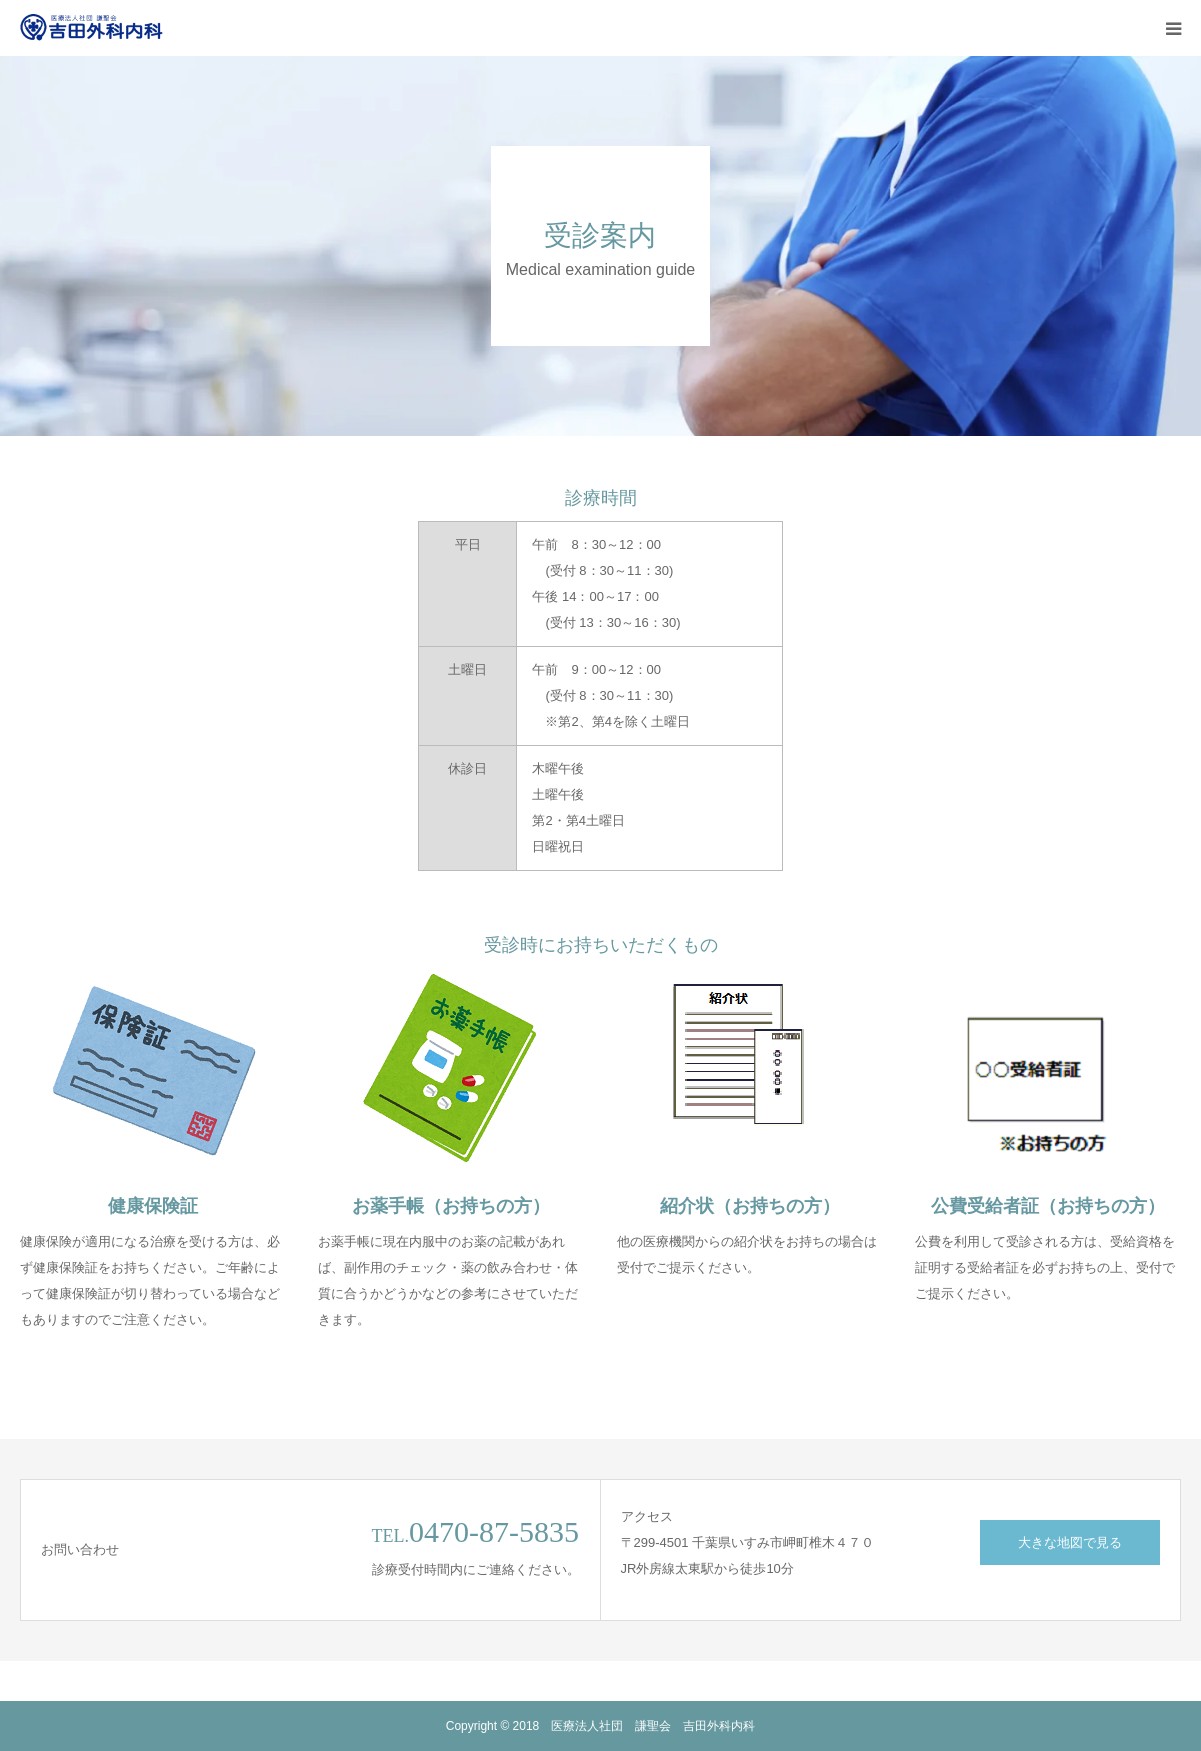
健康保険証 (153, 1206)
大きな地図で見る (1070, 1542)
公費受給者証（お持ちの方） (1048, 1206)
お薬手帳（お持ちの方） (451, 1206)
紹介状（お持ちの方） (750, 1206)
